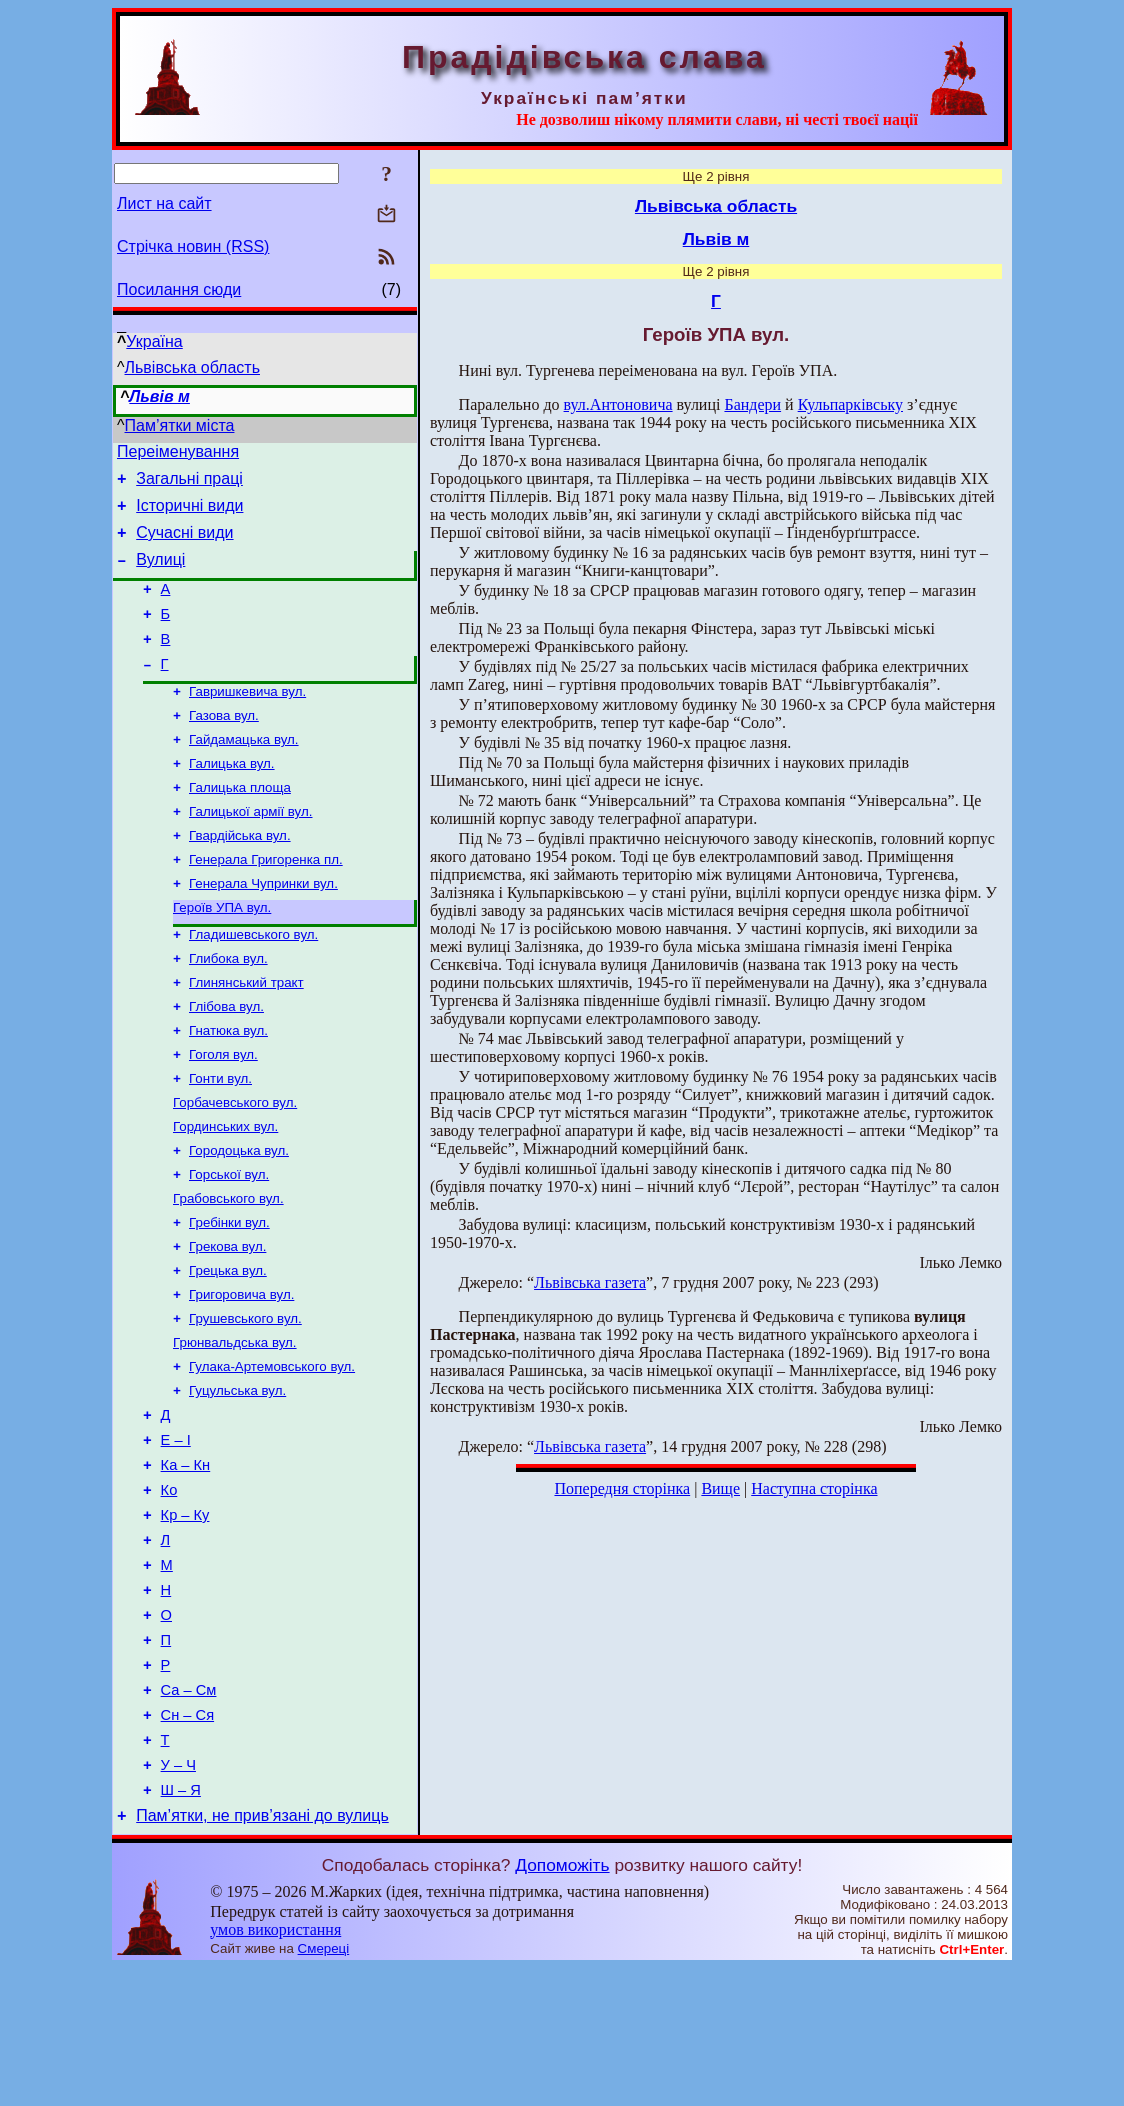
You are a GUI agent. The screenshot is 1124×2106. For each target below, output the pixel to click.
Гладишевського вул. (253, 983)
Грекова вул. (227, 1321)
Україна (154, 341)
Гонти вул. (220, 1139)
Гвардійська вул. (240, 876)
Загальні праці (189, 484)
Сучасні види (184, 544)
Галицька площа (240, 824)
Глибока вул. (228, 1009)
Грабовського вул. (228, 1269)
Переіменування (178, 454)
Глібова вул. (226, 1061)
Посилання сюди (179, 289)
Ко (169, 1589)
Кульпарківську (850, 404)
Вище (720, 1488)
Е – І (176, 1533)
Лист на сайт (164, 203)
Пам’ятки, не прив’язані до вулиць (262, 1953)
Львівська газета (590, 1282)
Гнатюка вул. (228, 1087)
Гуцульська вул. (237, 1477)
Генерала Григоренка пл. (266, 902)
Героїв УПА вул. (222, 954)
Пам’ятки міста (180, 425)
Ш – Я (181, 1925)
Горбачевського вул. (235, 1165)
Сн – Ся (188, 1841)
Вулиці (160, 574)
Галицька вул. (232, 798)
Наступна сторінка (814, 1488)
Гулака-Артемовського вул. (272, 1451)
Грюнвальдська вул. (235, 1425)
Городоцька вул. (239, 1217)
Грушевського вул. (245, 1399)
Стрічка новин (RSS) (193, 246)
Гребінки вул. (229, 1295)
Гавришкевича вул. (247, 720)
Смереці (324, 2086)
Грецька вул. (228, 1347)
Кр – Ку (185, 1617)
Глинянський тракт (246, 1035)
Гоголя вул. (223, 1113)
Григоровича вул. (241, 1373)
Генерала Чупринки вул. (263, 928)
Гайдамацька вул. (244, 772)
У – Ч (178, 1897)
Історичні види (189, 514)
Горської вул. (229, 1243)
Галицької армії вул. (250, 850)
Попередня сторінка (622, 1488)
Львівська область (192, 367)
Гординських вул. (225, 1191)
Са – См (189, 1813)
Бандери (752, 404)
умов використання (275, 2067)
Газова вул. (224, 746)
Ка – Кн (186, 1561)
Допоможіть (562, 2003)
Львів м (159, 396)
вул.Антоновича (618, 404)
